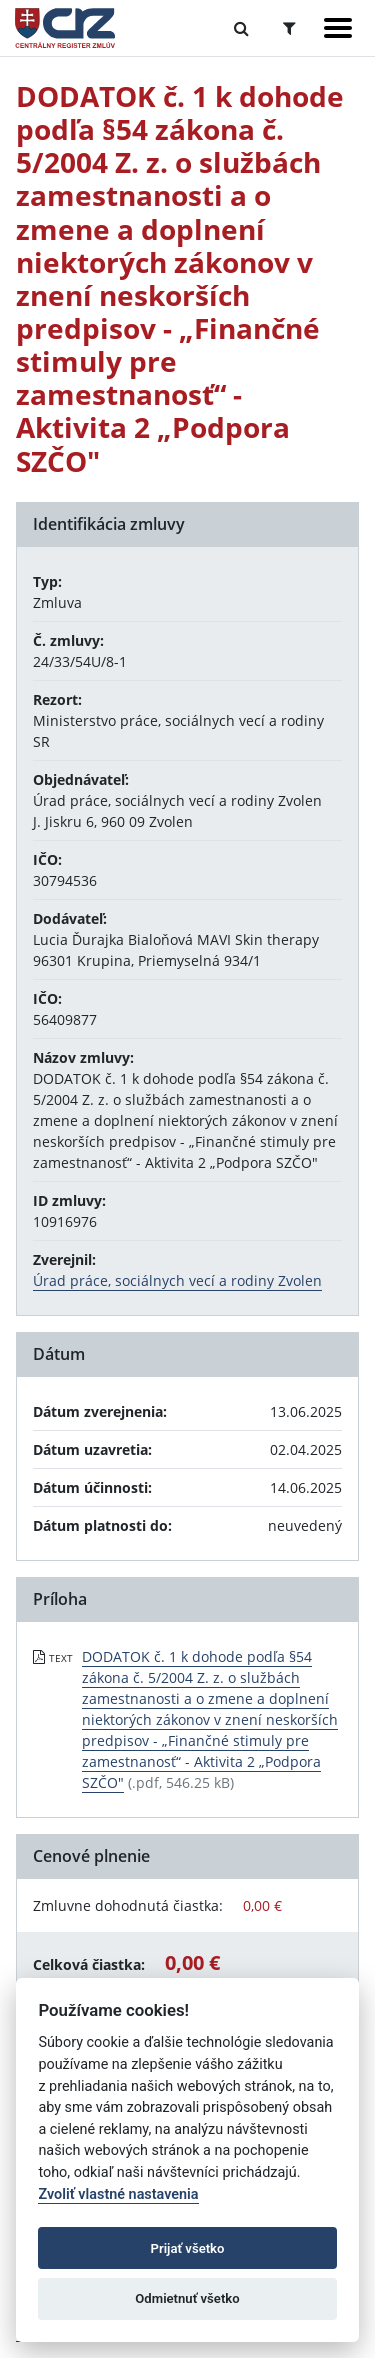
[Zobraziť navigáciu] (338, 28)
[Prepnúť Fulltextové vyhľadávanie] (241, 28)
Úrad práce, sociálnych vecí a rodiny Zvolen (177, 1280)
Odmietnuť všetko (187, 2298)
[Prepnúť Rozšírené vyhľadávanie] (289, 28)
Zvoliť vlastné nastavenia (118, 2194)
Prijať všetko (188, 2248)
